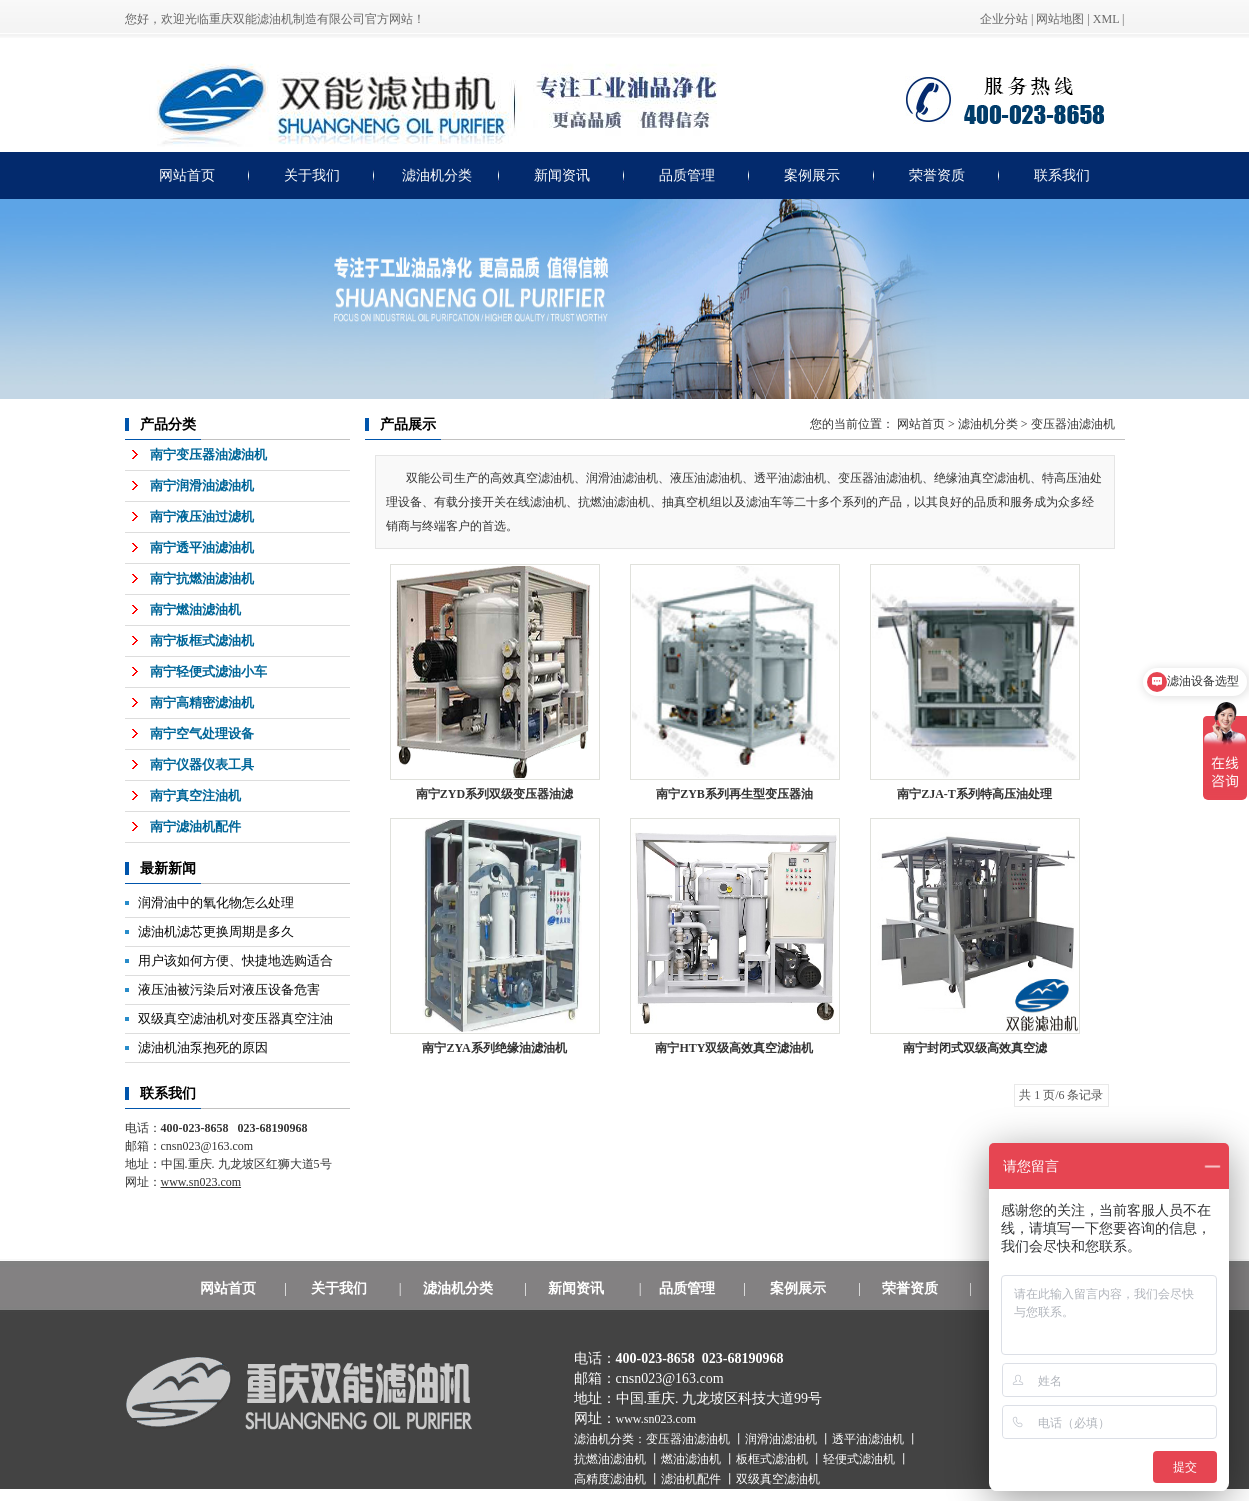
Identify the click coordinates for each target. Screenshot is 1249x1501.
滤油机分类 (437, 175)
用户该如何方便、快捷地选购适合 (235, 960)
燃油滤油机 (692, 1459)
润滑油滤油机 (782, 1439)
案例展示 (812, 175)
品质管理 (687, 175)
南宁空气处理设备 (202, 733)
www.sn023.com (656, 1419)
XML (1106, 19)
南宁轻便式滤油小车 (208, 671)
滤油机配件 (692, 1479)
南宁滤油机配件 (195, 826)
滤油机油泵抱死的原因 (203, 1047)
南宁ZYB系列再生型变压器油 (734, 794)
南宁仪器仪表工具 (202, 764)
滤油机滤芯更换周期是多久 (216, 931)
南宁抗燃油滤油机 (202, 578)
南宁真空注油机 (195, 795)
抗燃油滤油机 (611, 1459)
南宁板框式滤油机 (202, 640)
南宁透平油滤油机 (202, 547)
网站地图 (1060, 19)
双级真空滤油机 (778, 1479)
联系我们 (1062, 175)
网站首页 (187, 175)
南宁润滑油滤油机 (202, 485)
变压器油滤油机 (1073, 424)
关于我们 (312, 175)
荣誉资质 (937, 175)
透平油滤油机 (869, 1439)
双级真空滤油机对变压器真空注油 (235, 1018)
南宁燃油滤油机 (195, 609)
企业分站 (1004, 19)
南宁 (974, 794)
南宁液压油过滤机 (202, 516)
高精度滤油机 (611, 1479)
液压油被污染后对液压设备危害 (229, 989)
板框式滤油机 (773, 1459)
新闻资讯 (562, 175)
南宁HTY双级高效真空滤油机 (734, 1048)
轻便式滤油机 (860, 1459)
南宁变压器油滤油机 (208, 454)
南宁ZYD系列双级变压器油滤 (494, 794)
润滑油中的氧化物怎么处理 (216, 902)
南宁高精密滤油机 (202, 702)
